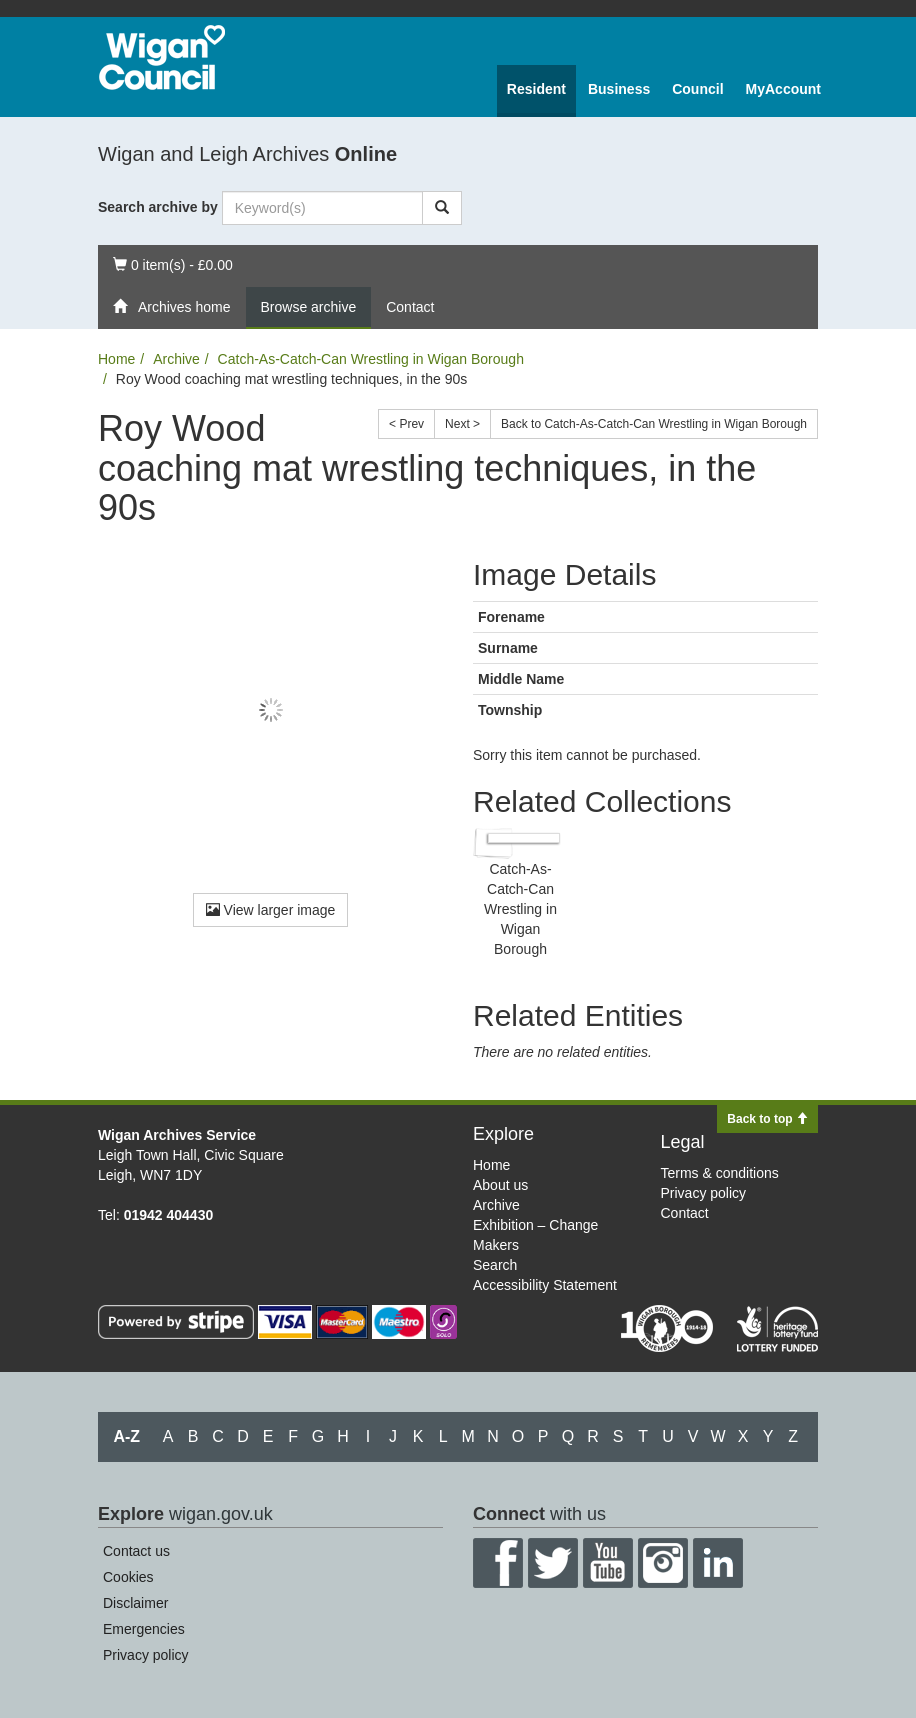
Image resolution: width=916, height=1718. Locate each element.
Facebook (498, 1563)
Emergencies (144, 1629)
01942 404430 (169, 1215)
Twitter (553, 1563)
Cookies (128, 1577)
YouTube (608, 1563)
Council (697, 89)
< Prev (406, 424)
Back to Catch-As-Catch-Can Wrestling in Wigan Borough (654, 424)
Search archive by (158, 207)
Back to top (767, 1119)
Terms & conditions (720, 1173)
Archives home (172, 307)
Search (495, 1265)
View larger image (271, 910)
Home (116, 359)
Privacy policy (704, 1193)
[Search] (442, 208)
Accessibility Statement (545, 1285)
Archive (176, 359)
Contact (410, 307)
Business (619, 89)
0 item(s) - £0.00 (172, 263)
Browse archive (309, 307)
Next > (462, 424)
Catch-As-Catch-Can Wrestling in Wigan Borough (371, 359)
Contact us (136, 1551)
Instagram (663, 1563)
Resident (536, 89)
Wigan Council (162, 57)
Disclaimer (135, 1603)
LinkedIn (718, 1563)
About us (500, 1185)
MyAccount (783, 89)
